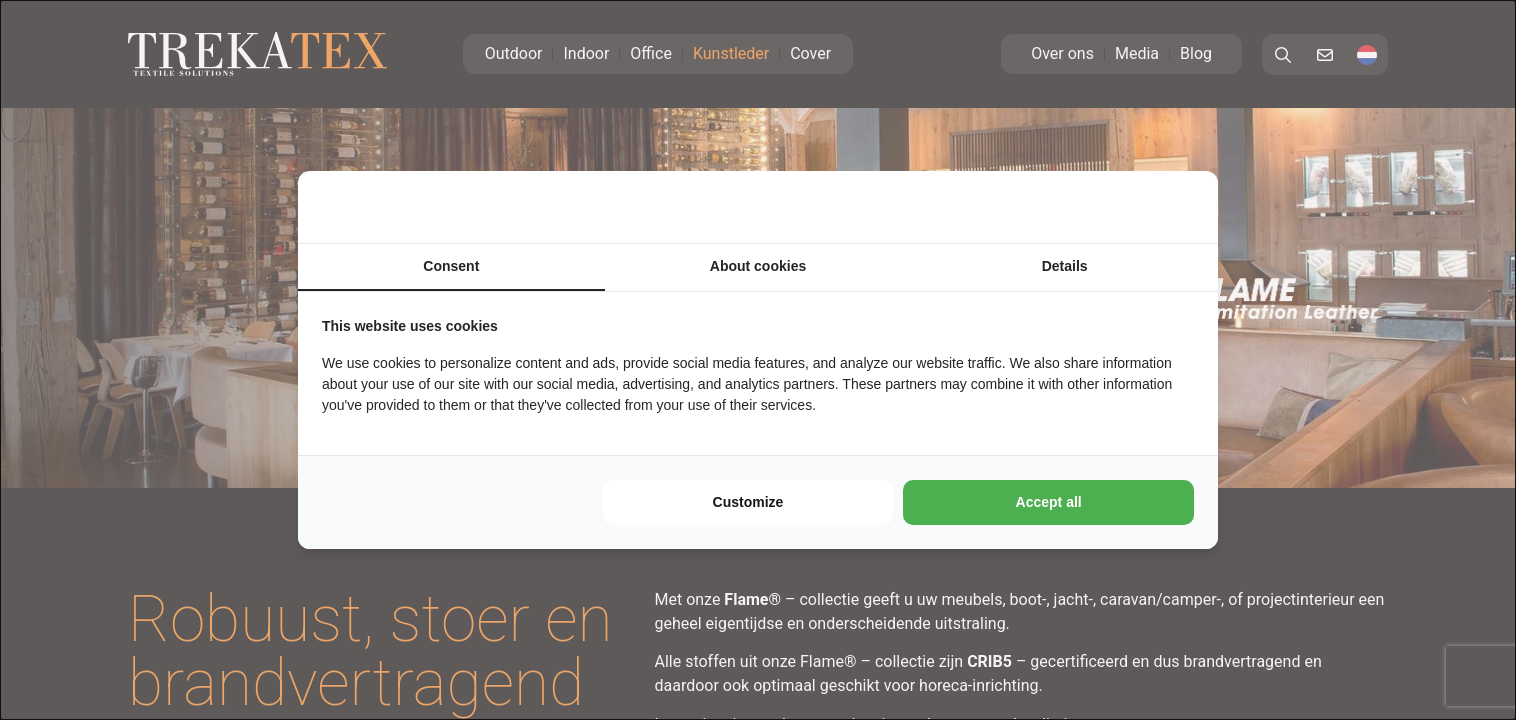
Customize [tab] (748, 502)
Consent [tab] (451, 266)
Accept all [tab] (1049, 502)
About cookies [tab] (758, 266)
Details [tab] (1065, 266)
